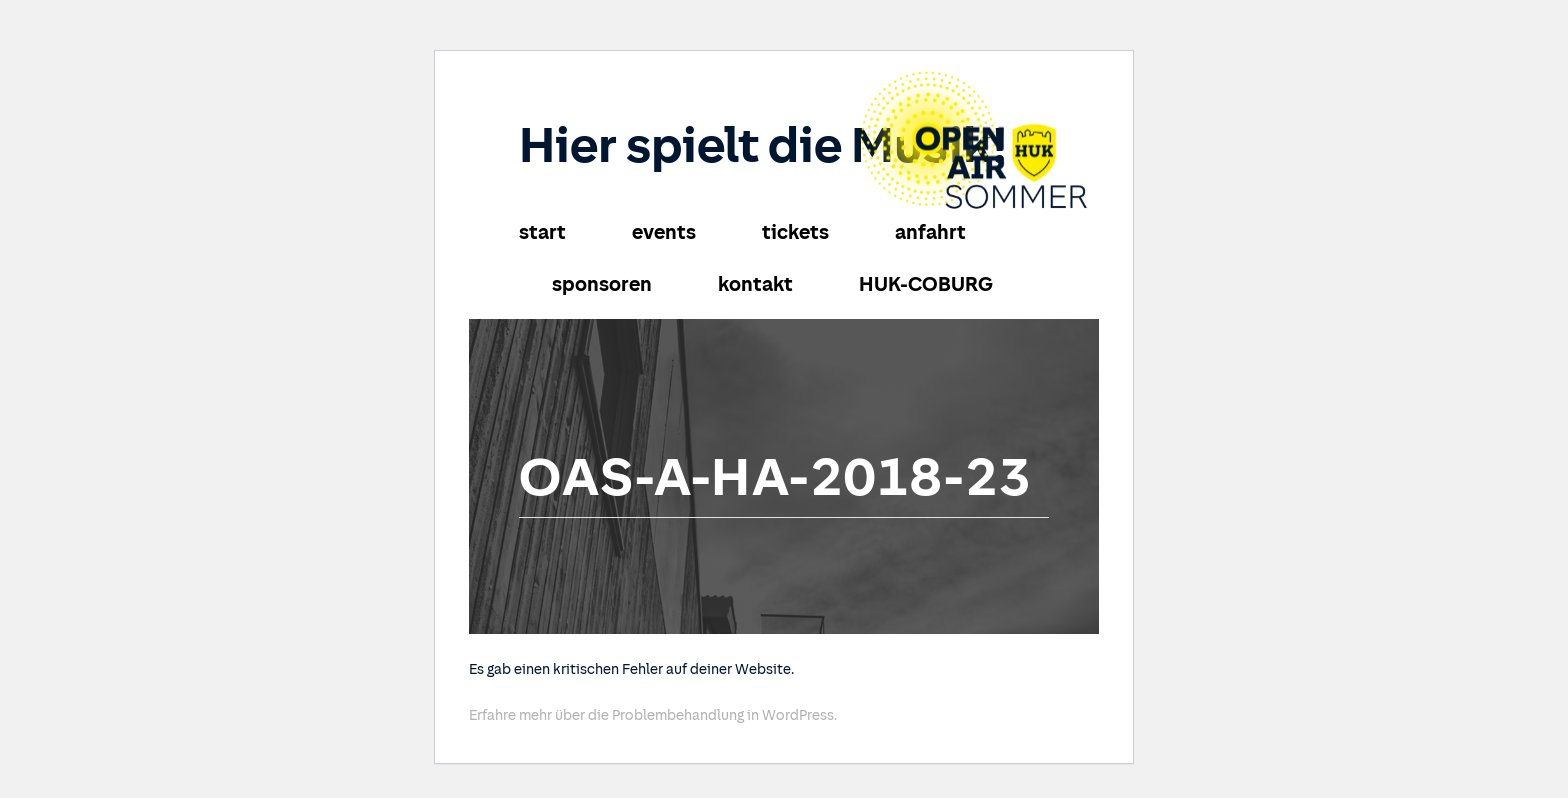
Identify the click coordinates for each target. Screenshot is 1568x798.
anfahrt (930, 232)
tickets (795, 232)
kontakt (755, 284)
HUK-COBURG (926, 284)
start (542, 232)
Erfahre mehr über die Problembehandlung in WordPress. (653, 715)
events (664, 232)
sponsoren (602, 284)
